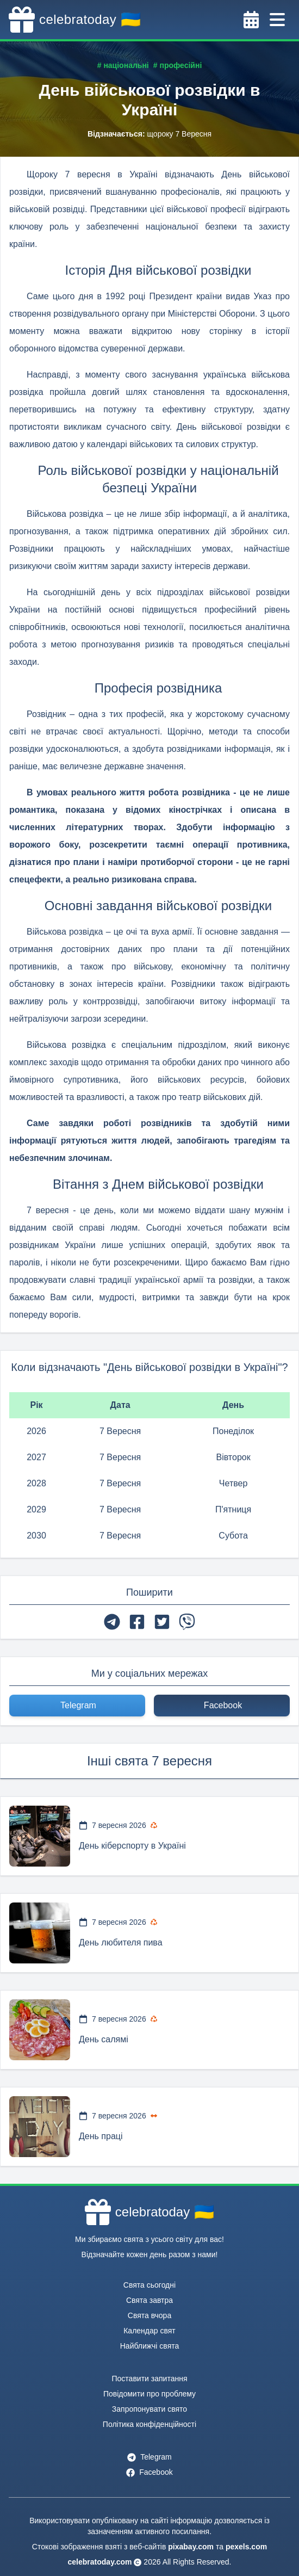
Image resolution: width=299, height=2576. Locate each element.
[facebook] (137, 1622)
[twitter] (162, 1622)
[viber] (187, 1622)
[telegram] (112, 1622)
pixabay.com (191, 2546)
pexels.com (246, 2546)
